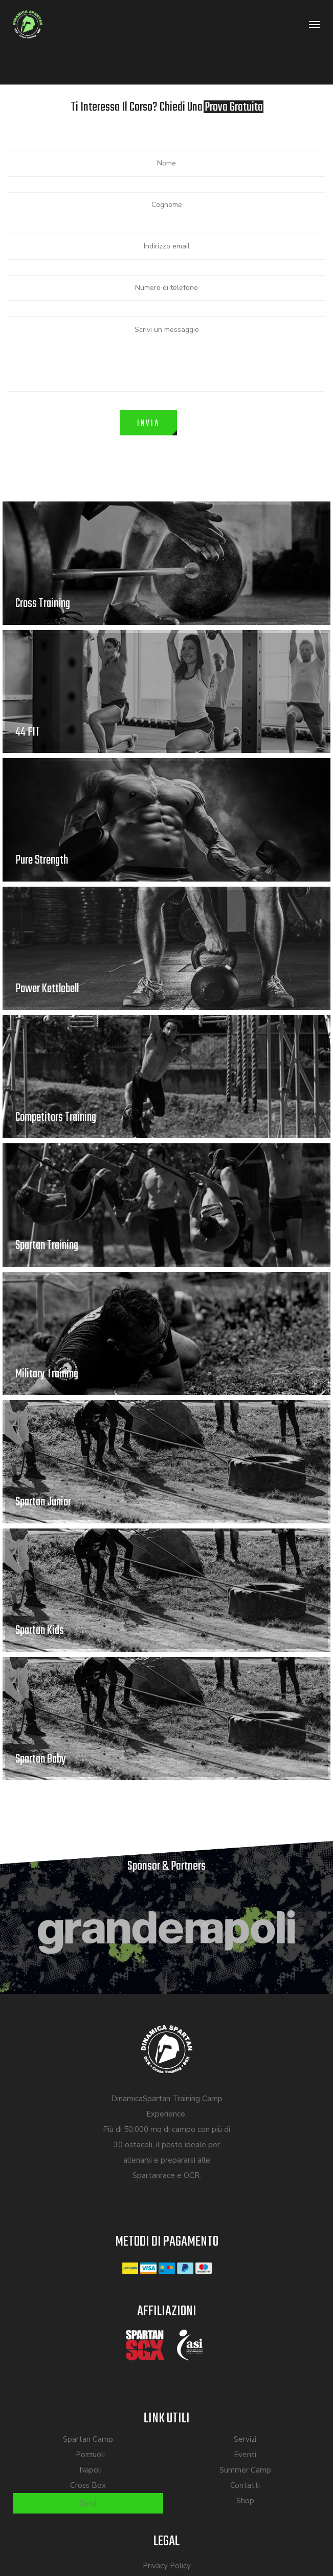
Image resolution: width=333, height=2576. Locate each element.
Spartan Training (46, 1245)
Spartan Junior (43, 1502)
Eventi (245, 2454)
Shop (245, 2501)
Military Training (46, 1374)
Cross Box (88, 2485)
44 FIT (27, 732)
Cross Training (42, 603)
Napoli (90, 2470)
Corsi (87, 2503)
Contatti (245, 2485)
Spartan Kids (39, 1630)
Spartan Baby (40, 1759)
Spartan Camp (88, 2439)
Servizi (245, 2439)
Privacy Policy (167, 2566)
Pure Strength (41, 860)
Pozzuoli (90, 2454)
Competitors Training (55, 1117)
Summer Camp (245, 2470)
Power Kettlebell (47, 988)
